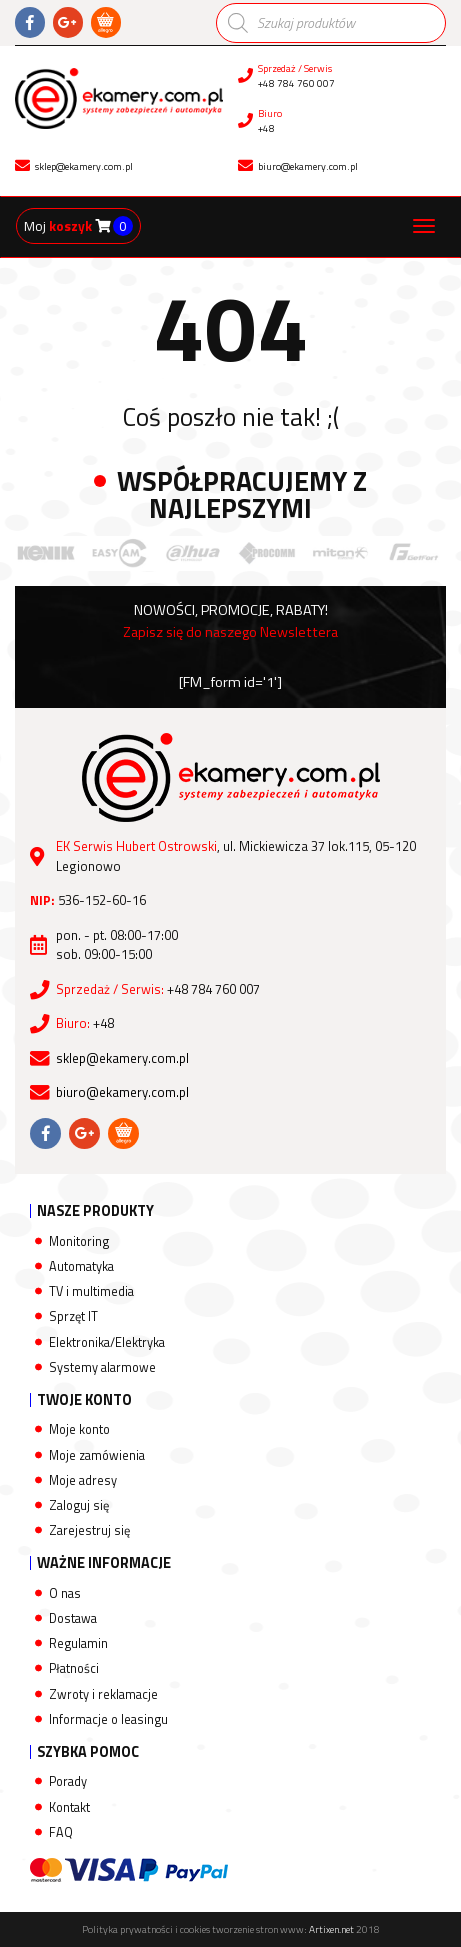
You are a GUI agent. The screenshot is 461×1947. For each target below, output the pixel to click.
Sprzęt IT (73, 1316)
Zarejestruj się (89, 1530)
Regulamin (78, 1643)
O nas (65, 1593)
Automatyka (81, 1266)
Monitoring (79, 1241)
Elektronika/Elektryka (107, 1342)
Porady (68, 1781)
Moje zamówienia (97, 1455)
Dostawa (73, 1618)
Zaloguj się (79, 1505)
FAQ (61, 1832)
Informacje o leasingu (108, 1719)
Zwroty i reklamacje (103, 1694)
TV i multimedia (91, 1291)
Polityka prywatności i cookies (146, 1929)
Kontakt (69, 1807)
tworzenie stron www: (283, 1929)
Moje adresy (83, 1480)
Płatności (74, 1668)
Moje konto (79, 1429)
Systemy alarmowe (102, 1367)
